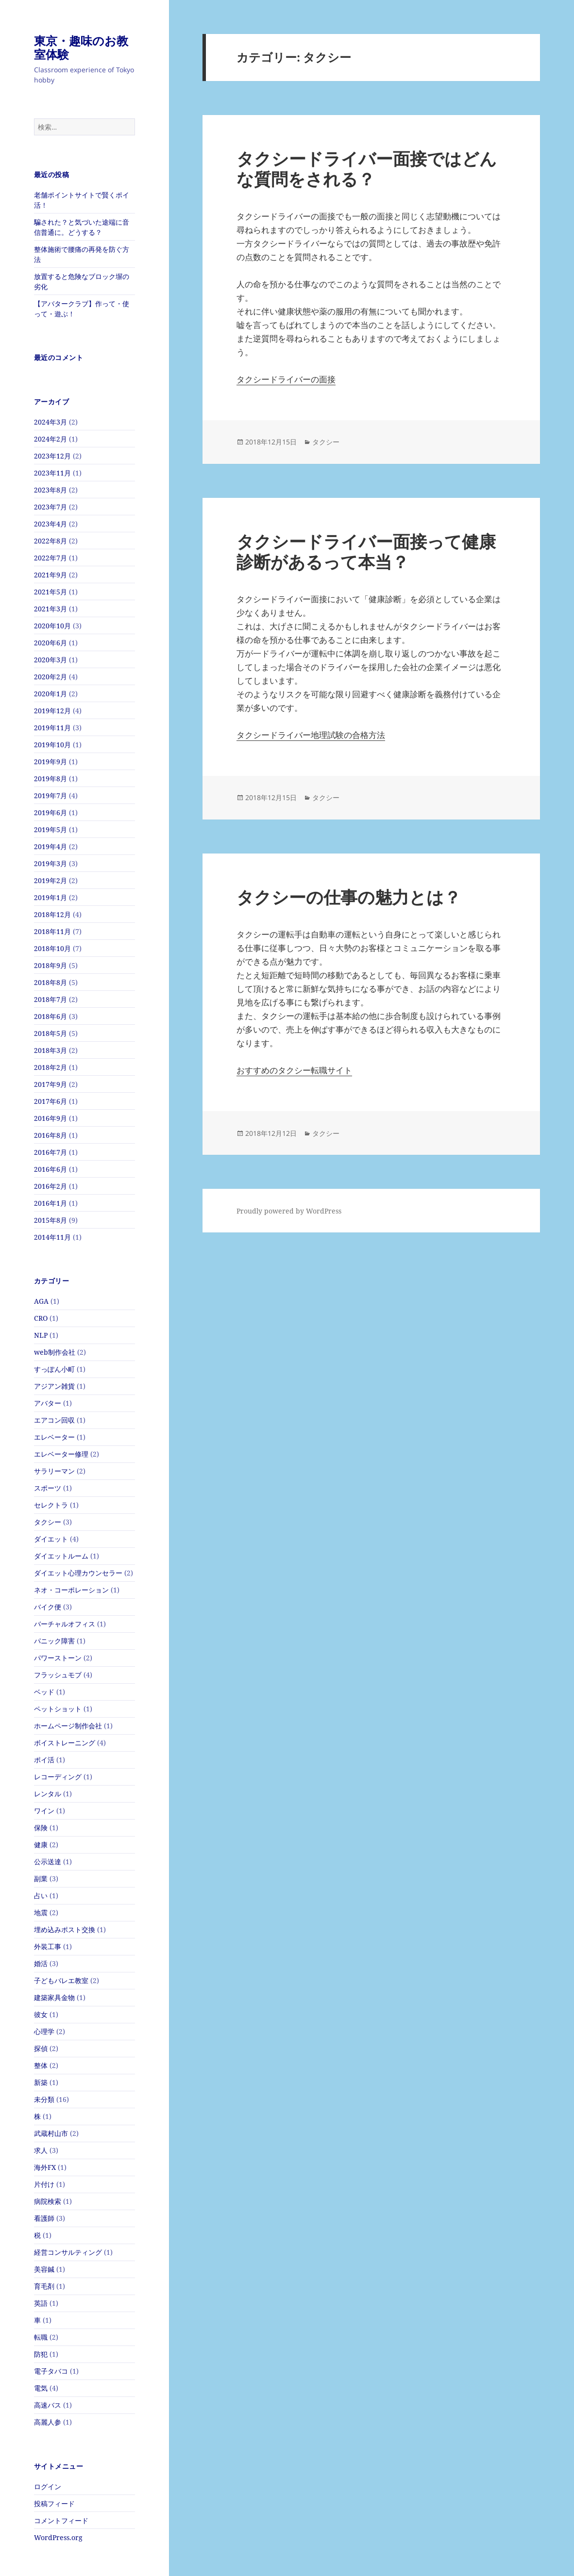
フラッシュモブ (58, 1674)
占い (41, 1895)
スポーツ (47, 1488)
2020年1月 (50, 693)
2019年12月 (52, 710)
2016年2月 (50, 1186)
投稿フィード (54, 2503)
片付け (44, 2184)
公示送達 (47, 1861)
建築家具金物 (54, 1997)
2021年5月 (50, 591)
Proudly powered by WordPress (288, 1210)
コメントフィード (61, 2520)
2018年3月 (50, 1050)
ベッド (44, 1691)
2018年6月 (50, 1016)
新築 (41, 2082)
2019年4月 (50, 846)
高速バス (47, 2405)
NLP (41, 1335)
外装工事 (47, 1946)
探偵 (41, 2048)
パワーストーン (58, 1657)
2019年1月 (50, 897)
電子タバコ (51, 2371)
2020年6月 (50, 642)
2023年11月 (52, 472)
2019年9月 (50, 761)
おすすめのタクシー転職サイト (294, 1070)
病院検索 (47, 2201)
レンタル (47, 1793)
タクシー (47, 1521)
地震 (41, 1912)
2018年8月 (50, 982)
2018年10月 (52, 948)
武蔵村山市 (51, 2133)
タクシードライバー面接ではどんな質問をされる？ (366, 168)
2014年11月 (52, 1237)
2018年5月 (50, 1033)
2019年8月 (50, 778)
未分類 (44, 2099)
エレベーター (54, 1437)
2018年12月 (52, 914)
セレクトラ (51, 1505)
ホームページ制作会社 (68, 1725)
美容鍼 (44, 2269)
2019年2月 (50, 880)
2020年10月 (52, 625)
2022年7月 (50, 557)
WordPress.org (58, 2537)
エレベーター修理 (61, 1454)
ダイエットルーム (61, 1555)
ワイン (44, 1810)
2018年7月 (50, 999)
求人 (41, 2150)
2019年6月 (50, 812)
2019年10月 (52, 744)
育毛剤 (44, 2286)
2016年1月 (50, 1203)
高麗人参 (47, 2422)
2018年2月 (50, 1067)
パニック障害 (54, 1640)
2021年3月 (50, 608)
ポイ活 (44, 1759)
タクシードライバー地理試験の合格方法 (310, 734)
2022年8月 (50, 540)
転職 (41, 2337)
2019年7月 (50, 795)
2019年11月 (52, 727)
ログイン (47, 2486)
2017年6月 (50, 1101)
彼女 (41, 2014)
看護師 (44, 2218)
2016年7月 (50, 1152)
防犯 (41, 2354)
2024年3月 (50, 422)
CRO (41, 1318)
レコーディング (58, 1776)
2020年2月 (50, 676)
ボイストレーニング (64, 1742)
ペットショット (58, 1708)
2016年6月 (50, 1169)
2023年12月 (52, 455)
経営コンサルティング (68, 2252)
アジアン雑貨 (54, 1386)
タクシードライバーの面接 (286, 379)
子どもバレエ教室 (61, 1980)
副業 (41, 1878)
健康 (41, 1844)
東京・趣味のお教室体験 (81, 47)
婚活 (41, 1963)
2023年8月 (50, 489)
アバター (47, 1403)
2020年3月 (50, 659)
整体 (41, 2065)
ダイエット (51, 1538)
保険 (41, 1827)
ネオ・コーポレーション (71, 1589)
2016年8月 (50, 1135)
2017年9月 (50, 1084)
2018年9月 (50, 965)
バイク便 (47, 1606)
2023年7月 (50, 506)
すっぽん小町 (54, 1369)
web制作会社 (54, 1352)
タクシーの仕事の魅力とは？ (348, 897)
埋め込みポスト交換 (64, 1929)
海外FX (45, 2167)
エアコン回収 (54, 1420)
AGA (41, 1301)
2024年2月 (50, 438)
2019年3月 (50, 863)
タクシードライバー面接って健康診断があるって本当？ (366, 551)
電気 (41, 2388)
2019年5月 (50, 829)
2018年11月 (52, 931)
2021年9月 (50, 574)
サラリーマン (54, 1471)
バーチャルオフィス (64, 1623)
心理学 (44, 2031)
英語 (41, 2303)
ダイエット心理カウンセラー (78, 1572)
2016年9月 (50, 1118)
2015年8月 (50, 1220)
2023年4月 (50, 523)
